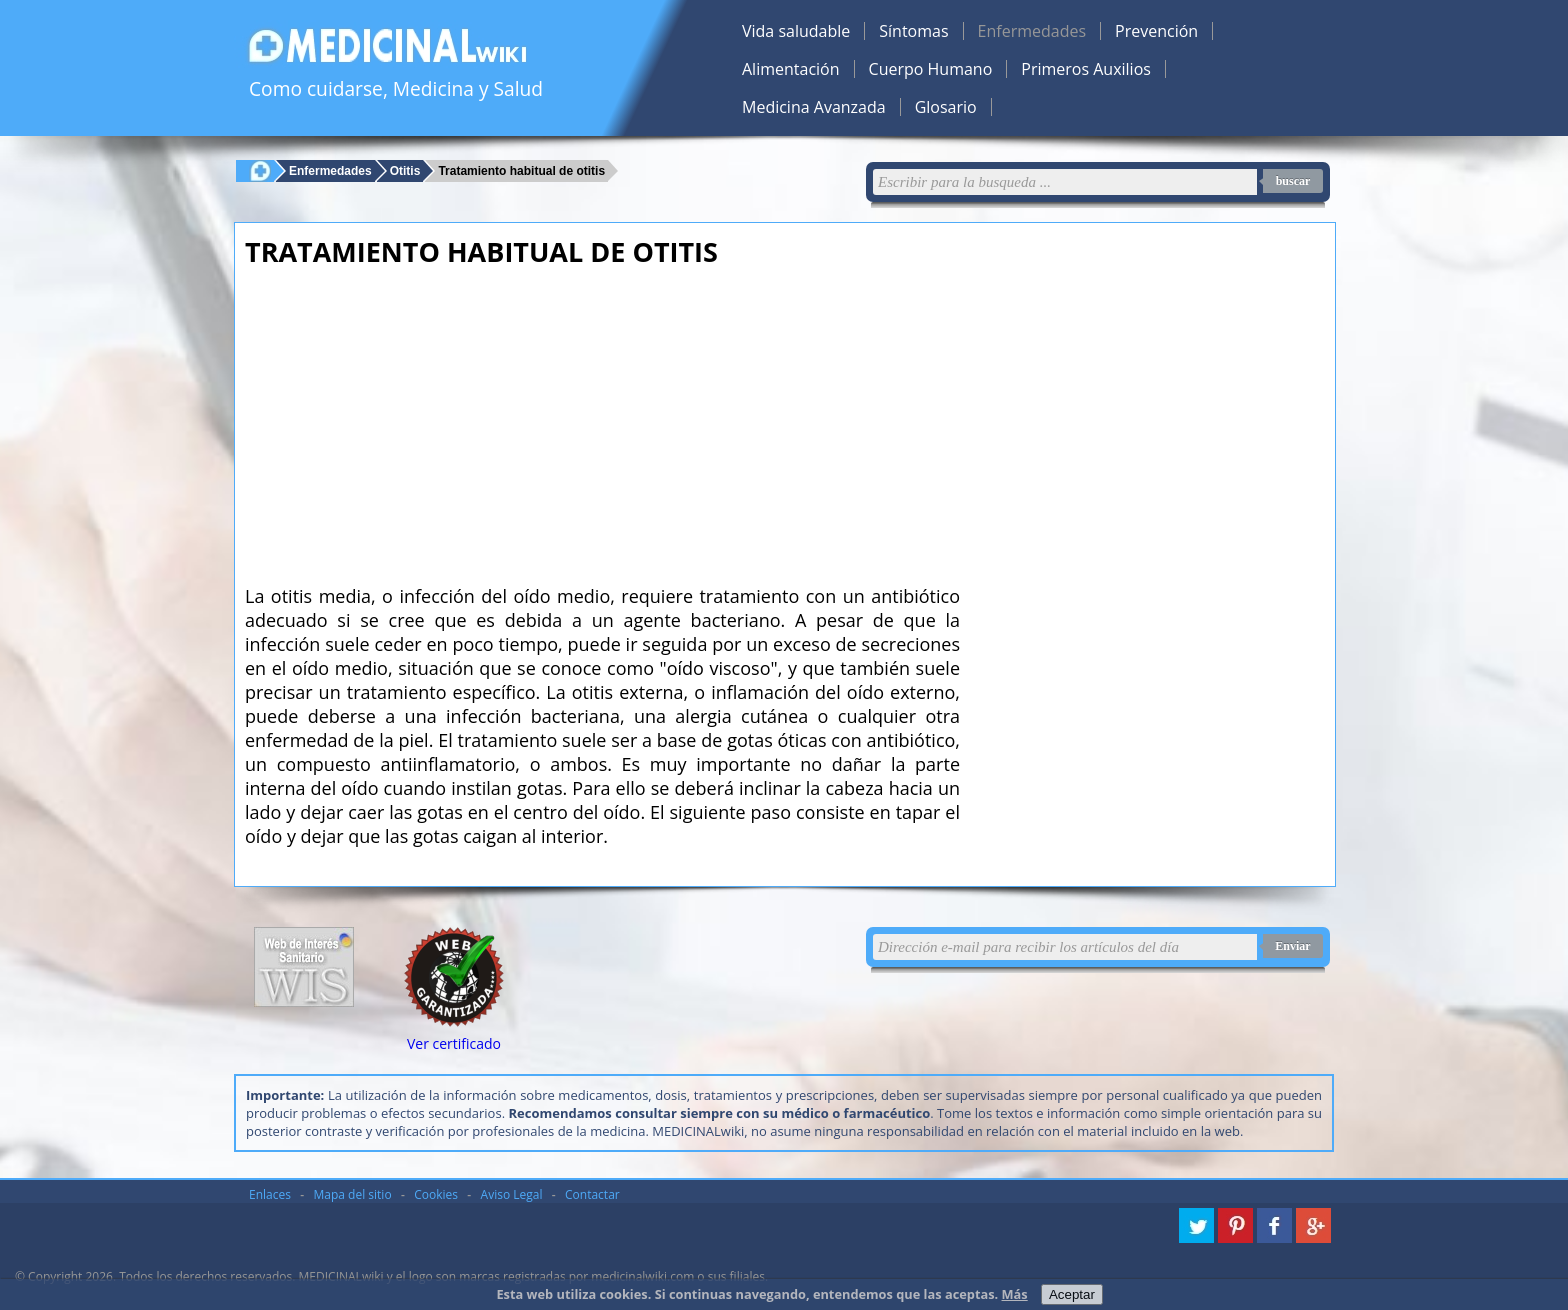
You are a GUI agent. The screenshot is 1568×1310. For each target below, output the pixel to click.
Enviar (1292, 946)
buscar (1293, 181)
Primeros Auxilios (1086, 69)
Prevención (1156, 31)
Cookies (436, 1194)
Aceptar (1072, 1294)
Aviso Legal (512, 1194)
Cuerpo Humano (931, 69)
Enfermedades (1032, 31)
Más (1015, 1294)
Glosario (946, 107)
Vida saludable (796, 31)
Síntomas (913, 31)
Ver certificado (454, 1043)
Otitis (405, 170)
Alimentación (791, 69)
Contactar (592, 1194)
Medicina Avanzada (814, 107)
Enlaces (270, 1194)
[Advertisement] (602, 420)
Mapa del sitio (353, 1194)
